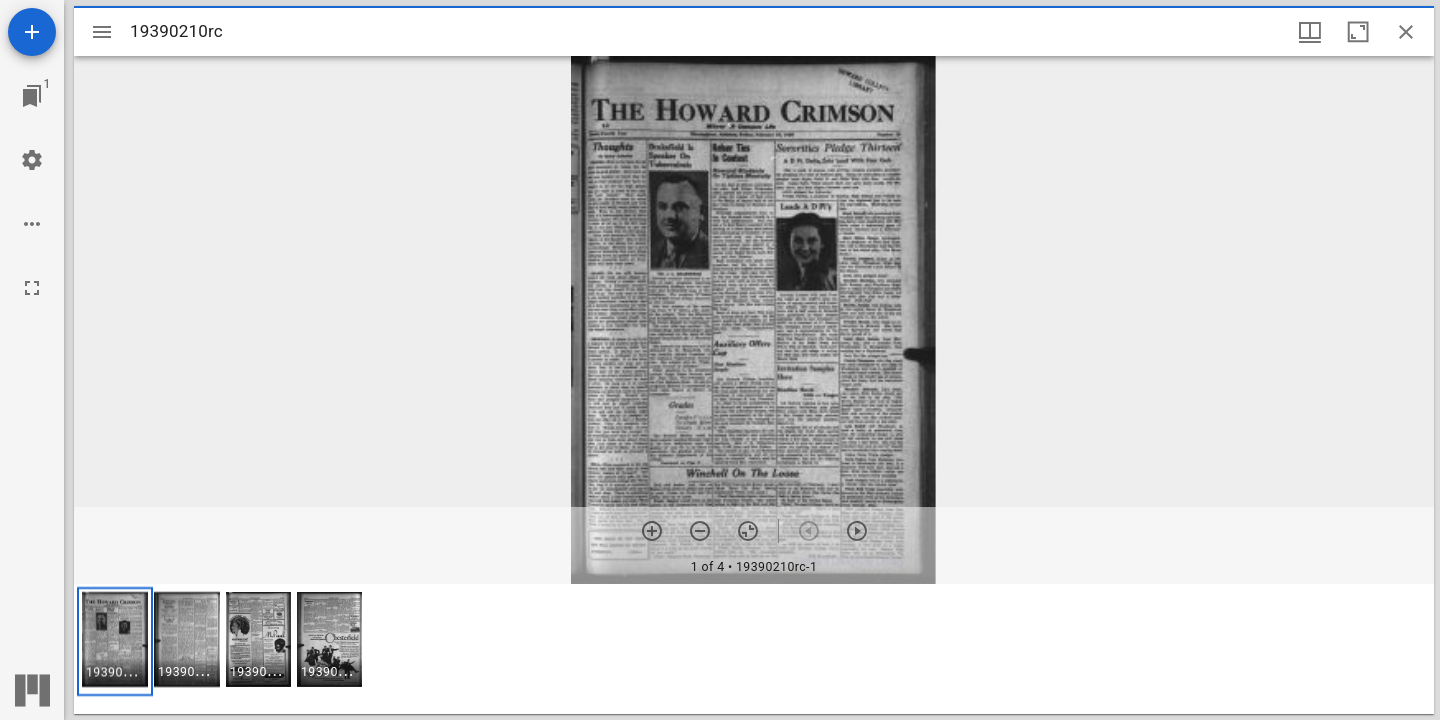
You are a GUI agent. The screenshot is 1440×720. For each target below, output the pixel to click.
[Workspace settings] (32, 160)
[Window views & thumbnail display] (1310, 32)
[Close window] (1406, 32)
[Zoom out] (700, 531)
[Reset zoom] (748, 531)
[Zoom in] (652, 531)
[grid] (754, 649)
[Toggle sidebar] (102, 32)
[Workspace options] (32, 224)
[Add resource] (32, 32)
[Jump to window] (32, 96)
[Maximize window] (1358, 32)
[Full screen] (32, 288)
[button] (115, 641)
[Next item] (857, 531)
